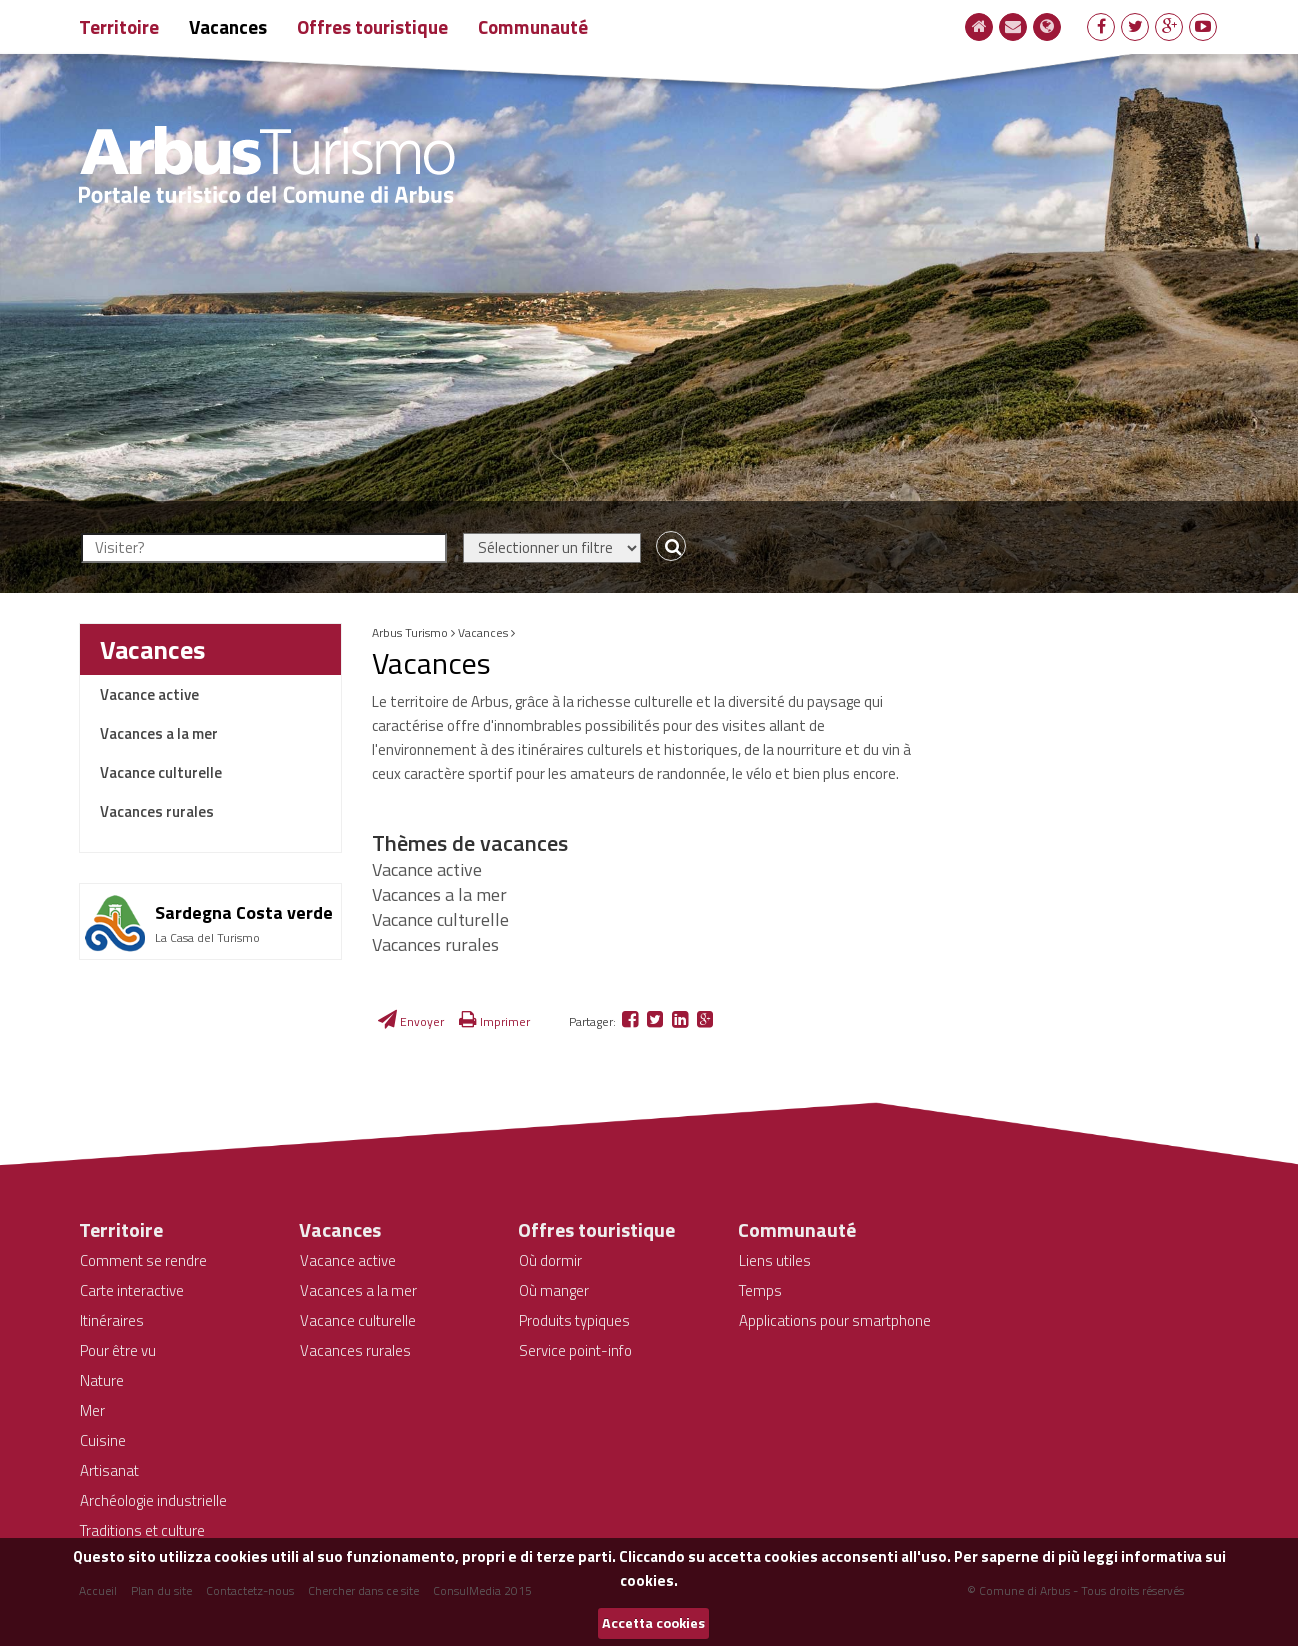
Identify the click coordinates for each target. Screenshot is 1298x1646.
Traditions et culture (142, 1530)
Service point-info (575, 1350)
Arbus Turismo (410, 632)
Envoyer (411, 1021)
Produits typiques (574, 1320)
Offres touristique (372, 26)
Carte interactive (132, 1290)
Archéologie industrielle (153, 1500)
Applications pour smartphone (835, 1320)
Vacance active (149, 694)
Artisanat (109, 1470)
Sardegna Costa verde (244, 912)
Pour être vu (118, 1350)
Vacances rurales (157, 811)
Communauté (533, 26)
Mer (92, 1410)
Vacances (228, 26)
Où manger (554, 1290)
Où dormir (550, 1260)
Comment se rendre (143, 1260)
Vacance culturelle (161, 772)
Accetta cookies (653, 1623)
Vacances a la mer (159, 733)
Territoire (119, 26)
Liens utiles (775, 1260)
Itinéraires (112, 1320)
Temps (760, 1290)
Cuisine (103, 1440)
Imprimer (494, 1021)
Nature (102, 1380)
